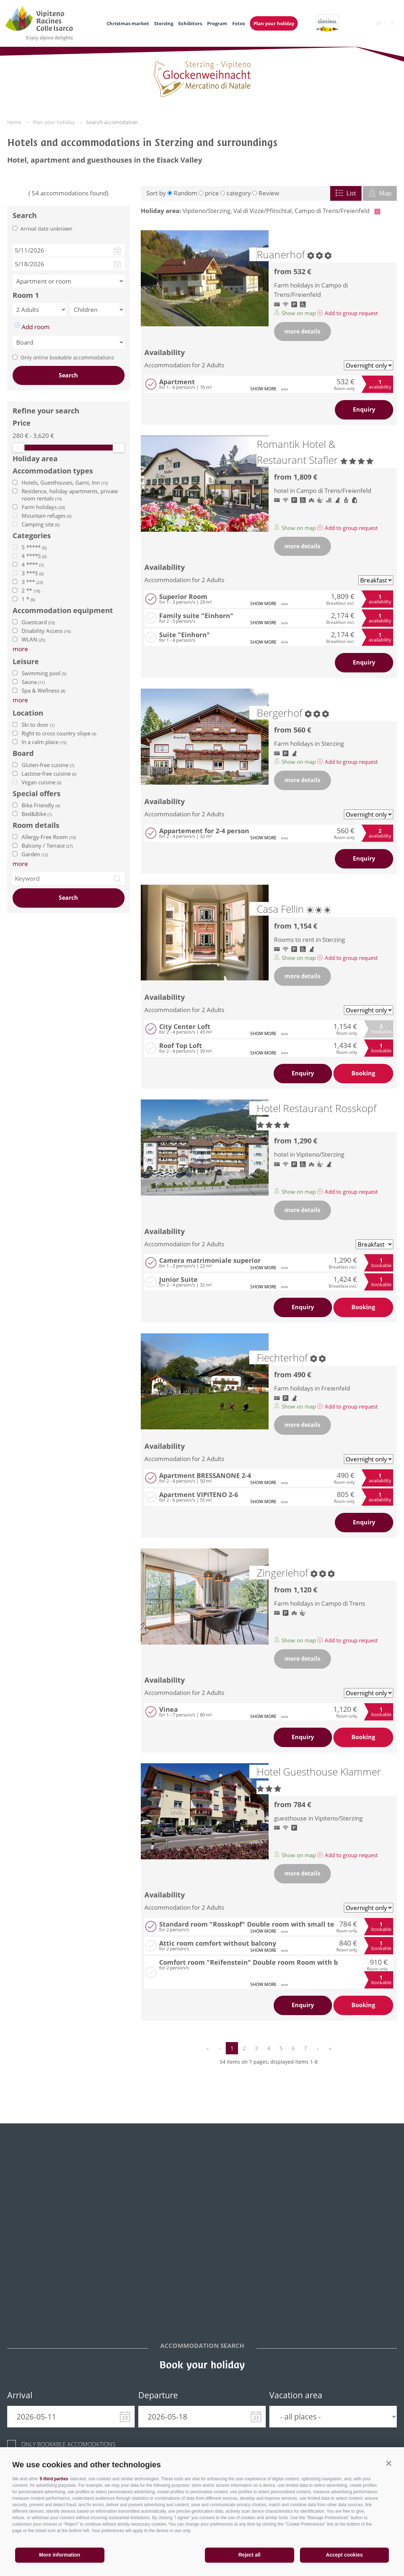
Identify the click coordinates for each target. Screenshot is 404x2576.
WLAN (33, 639)
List (346, 193)
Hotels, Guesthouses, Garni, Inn (65, 482)
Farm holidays (43, 507)
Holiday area (35, 458)
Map (379, 193)
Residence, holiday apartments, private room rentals (70, 494)
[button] (389, 2463)
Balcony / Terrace (47, 845)
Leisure (26, 661)
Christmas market (128, 23)
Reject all (249, 2555)
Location (28, 713)
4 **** (33, 564)
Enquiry (364, 409)
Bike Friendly (41, 805)
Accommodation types (53, 471)
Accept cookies (344, 2555)
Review (269, 193)
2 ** (31, 590)
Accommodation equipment (63, 610)
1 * (28, 599)
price (212, 193)
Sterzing (163, 23)
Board (23, 753)
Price (22, 423)
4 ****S (34, 555)
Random (185, 193)
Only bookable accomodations (68, 2444)
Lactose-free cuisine (49, 773)
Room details (36, 825)
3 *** (32, 581)
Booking (363, 1073)
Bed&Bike (37, 813)
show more (268, 389)
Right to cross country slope (59, 733)
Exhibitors (190, 23)
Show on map (295, 313)
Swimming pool (44, 673)
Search (68, 375)
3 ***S (33, 573)
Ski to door (38, 724)
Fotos (238, 23)
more (20, 864)
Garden (35, 854)
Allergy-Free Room (49, 836)
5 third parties (54, 2478)
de (379, 23)
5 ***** (34, 547)
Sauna (33, 681)
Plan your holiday (273, 23)
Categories (32, 535)
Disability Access (46, 630)
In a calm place (44, 741)
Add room (32, 326)
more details (302, 331)
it (392, 23)
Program (217, 23)
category (238, 193)
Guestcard (38, 622)
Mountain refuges (46, 515)
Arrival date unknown (46, 228)
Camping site (40, 524)
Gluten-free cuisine (48, 764)
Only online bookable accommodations (67, 357)
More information (59, 2555)
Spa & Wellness (43, 690)
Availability (164, 352)
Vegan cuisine (41, 782)
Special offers (36, 793)
